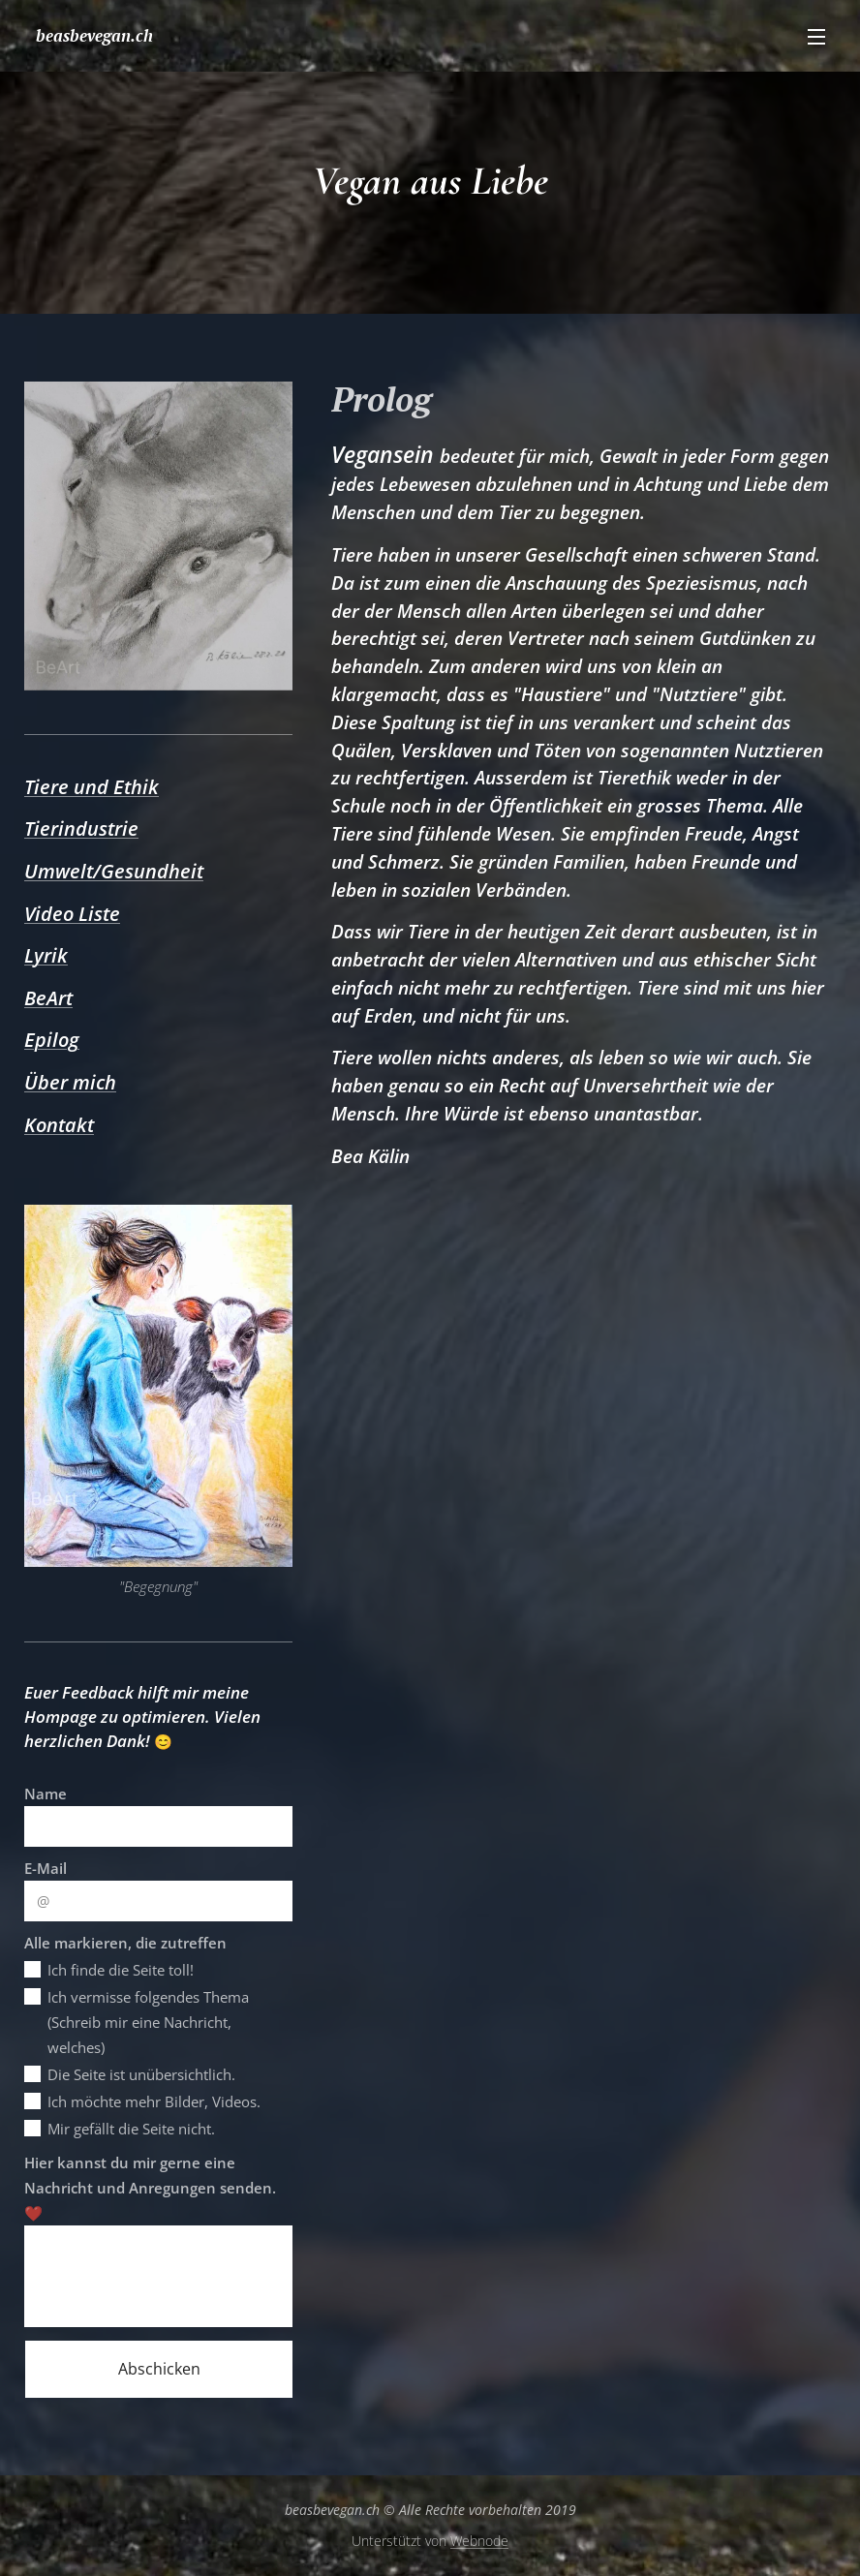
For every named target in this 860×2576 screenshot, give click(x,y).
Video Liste (72, 914)
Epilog (51, 1040)
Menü (816, 37)
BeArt (48, 998)
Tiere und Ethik (91, 787)
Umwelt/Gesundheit (113, 871)
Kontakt (59, 1125)
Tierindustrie (81, 828)
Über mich (70, 1082)
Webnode (479, 2540)
